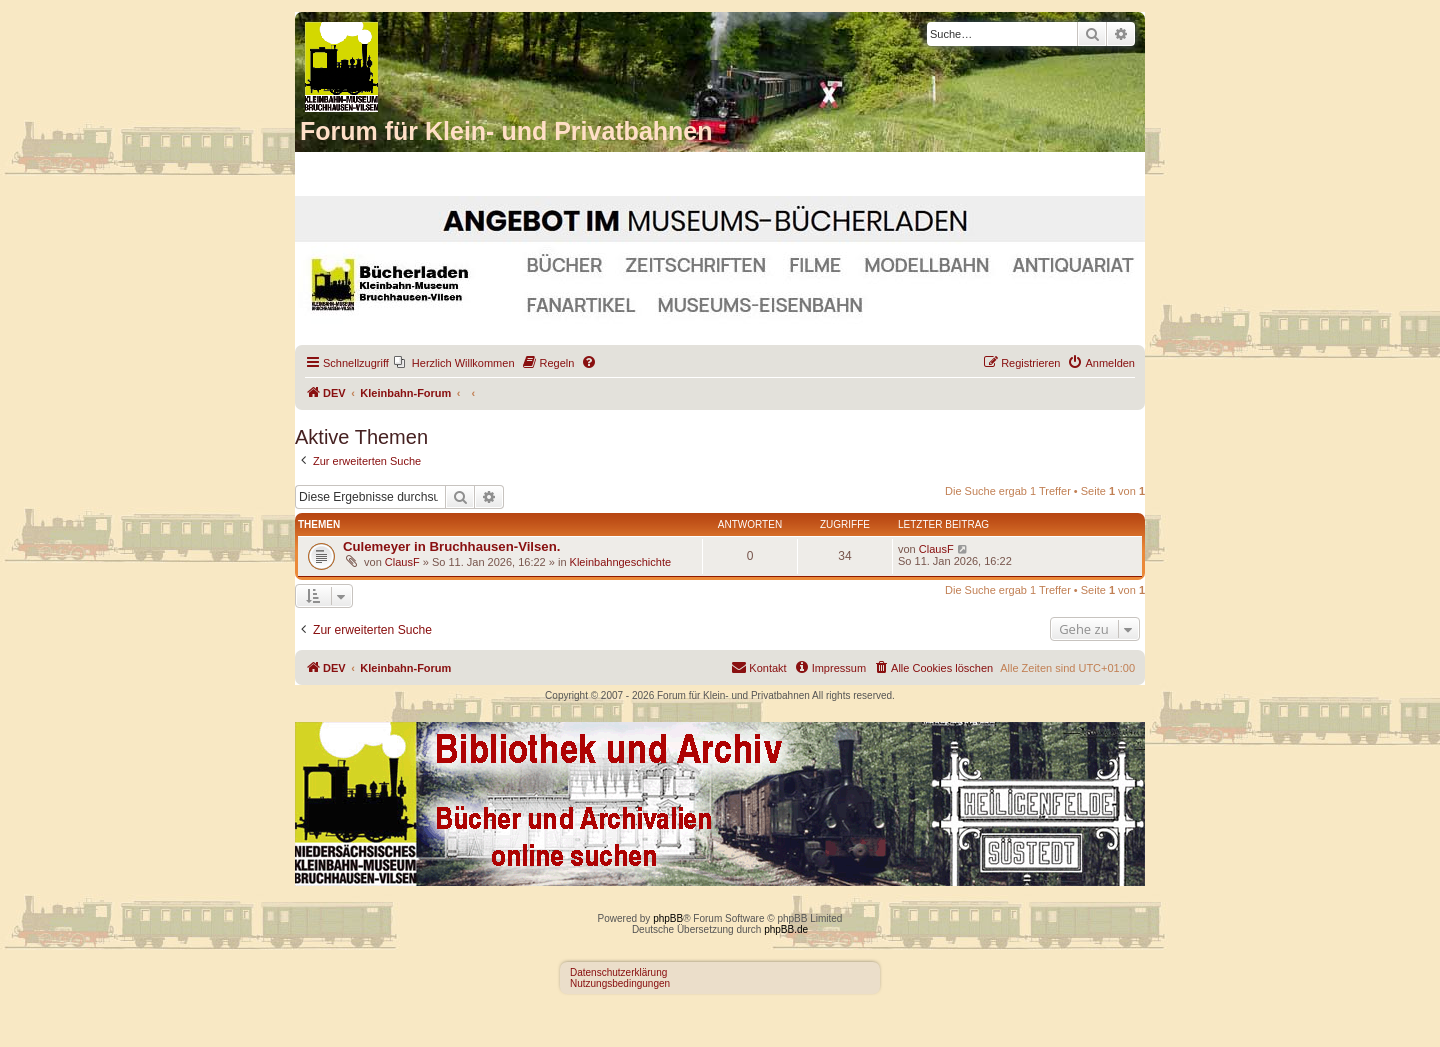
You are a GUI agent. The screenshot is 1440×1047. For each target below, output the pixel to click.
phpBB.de (786, 929)
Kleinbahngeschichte (621, 562)
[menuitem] (454, 363)
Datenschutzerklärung (618, 972)
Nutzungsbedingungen (620, 983)
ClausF (402, 562)
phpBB (668, 918)
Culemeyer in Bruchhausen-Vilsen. (451, 546)
